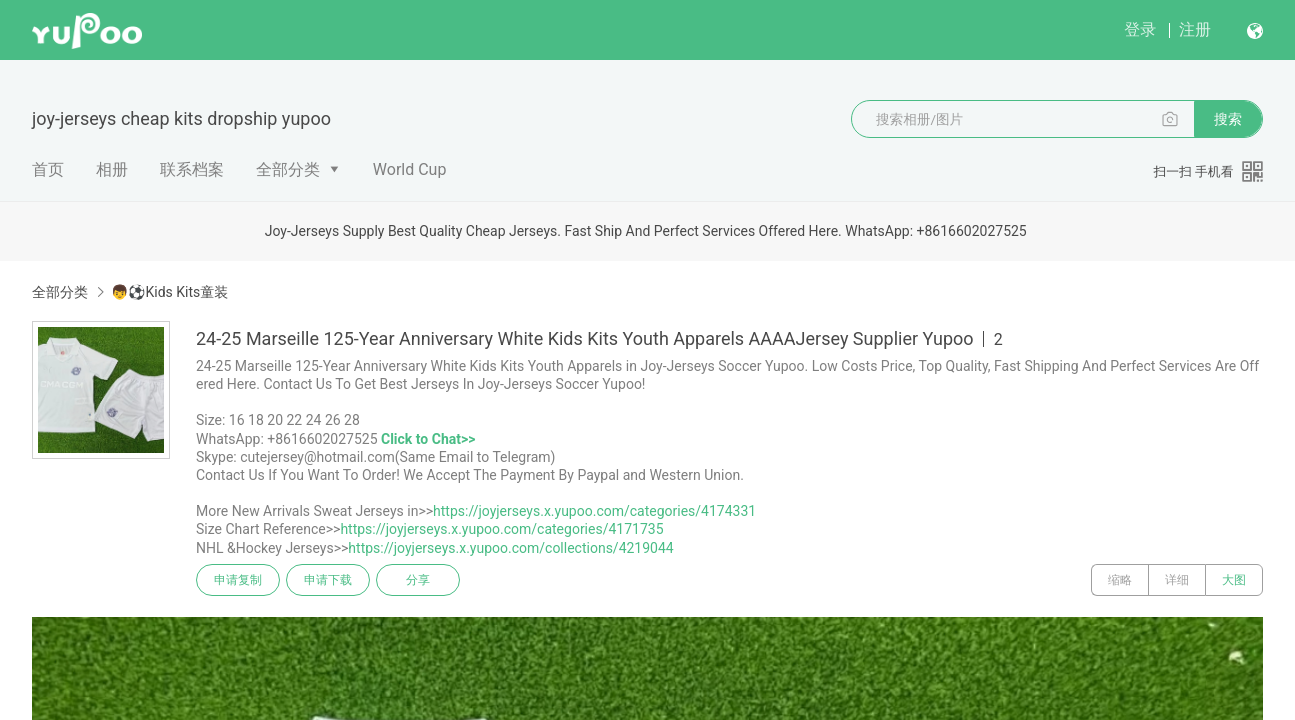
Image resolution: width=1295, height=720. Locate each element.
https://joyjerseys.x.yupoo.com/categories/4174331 (594, 511)
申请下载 (328, 580)
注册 (1195, 29)
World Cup (410, 169)
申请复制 (238, 580)
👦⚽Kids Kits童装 (169, 292)
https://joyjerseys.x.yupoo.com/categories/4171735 (501, 529)
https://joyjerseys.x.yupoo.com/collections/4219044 (510, 548)
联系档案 (192, 169)
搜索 (1228, 119)
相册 (112, 169)
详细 (1177, 580)
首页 (48, 169)
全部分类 (288, 169)
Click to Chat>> (428, 439)
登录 (1140, 29)
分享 (418, 580)
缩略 (1120, 580)
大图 (1234, 580)
